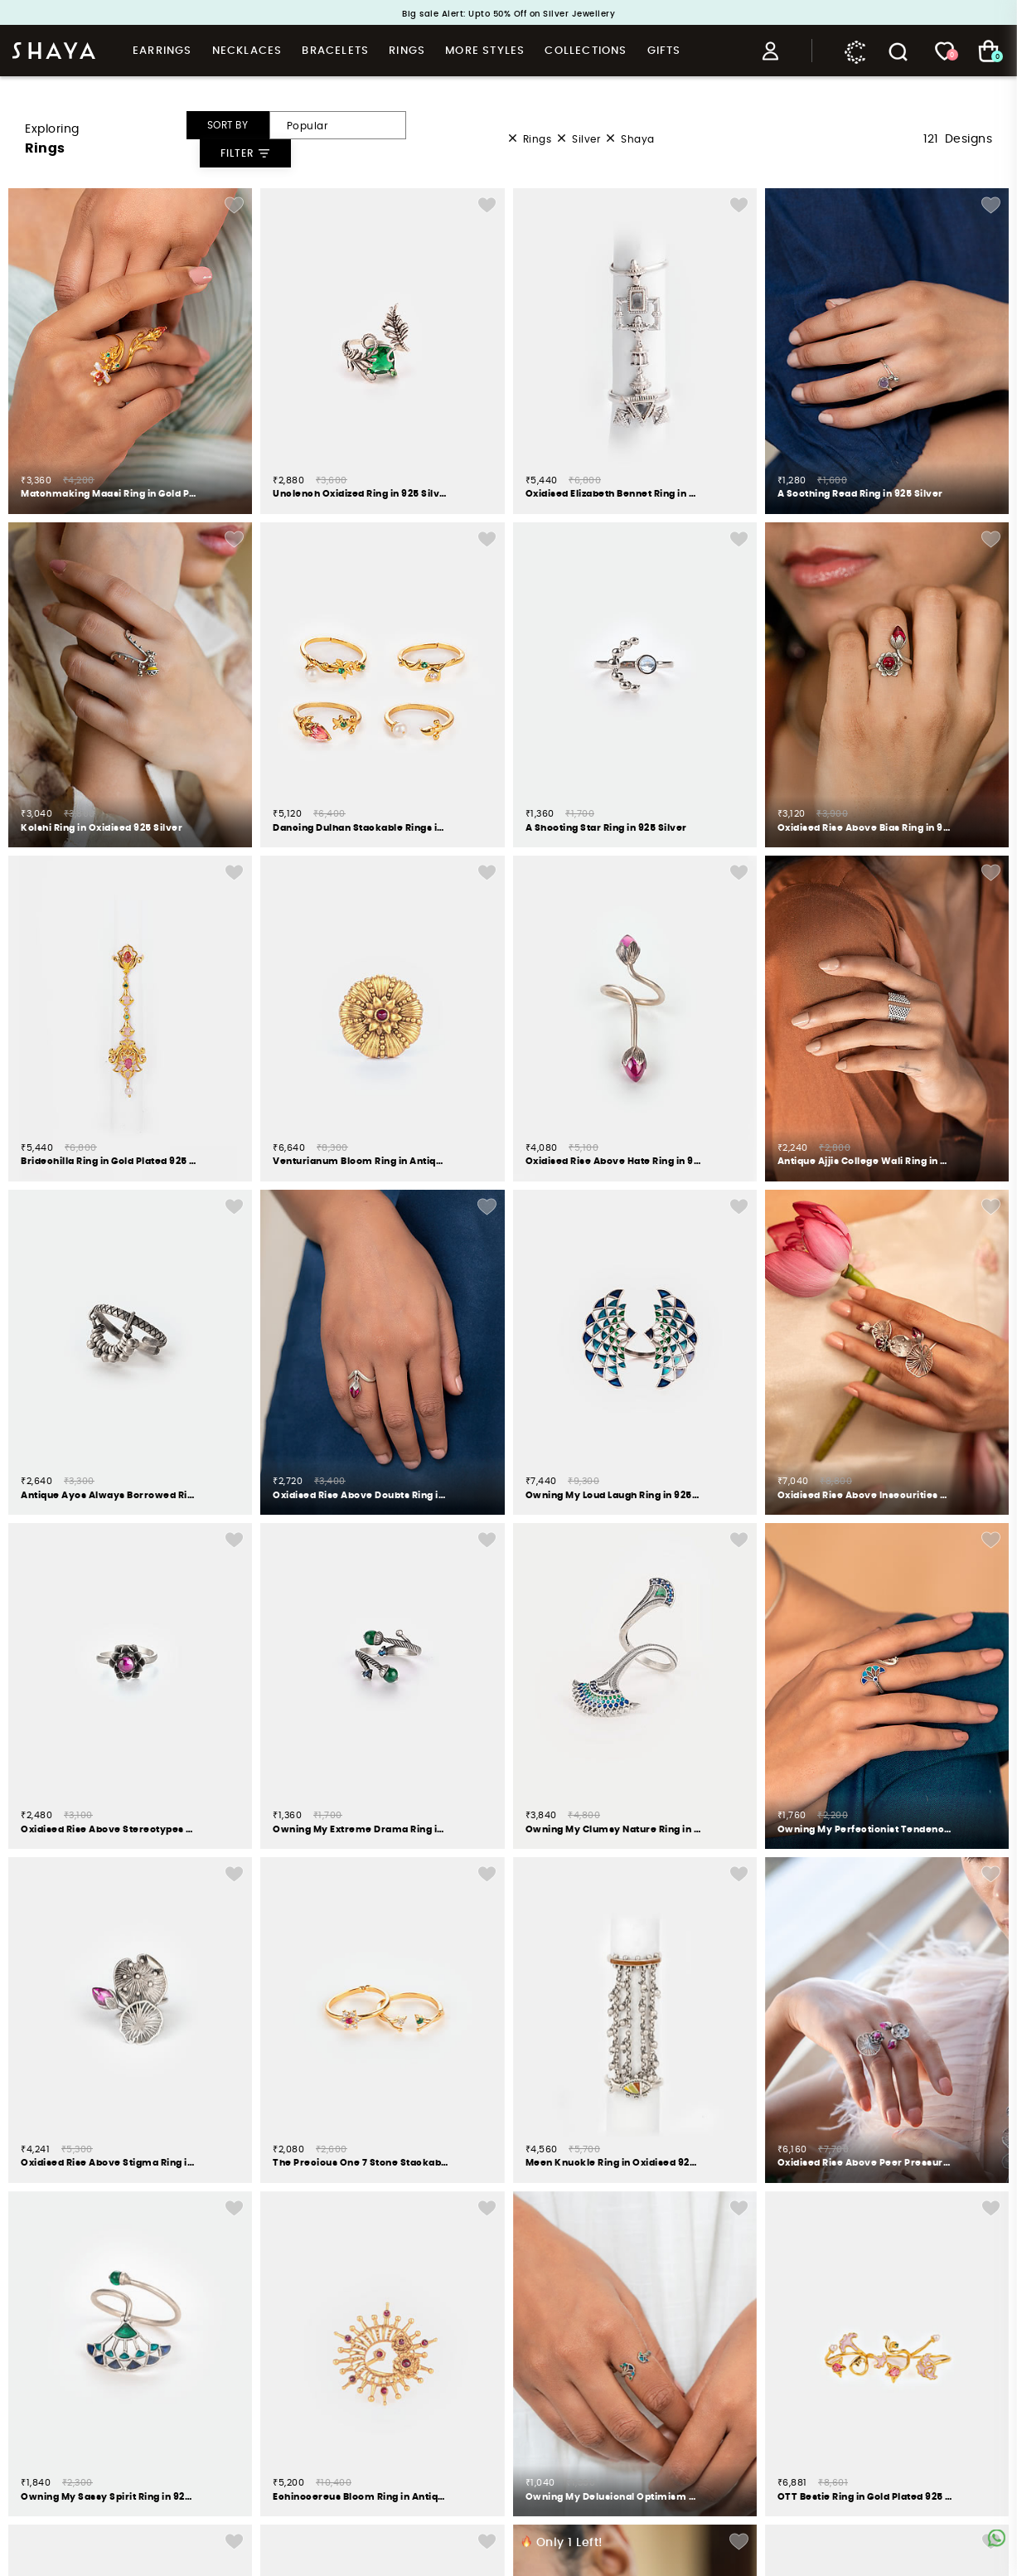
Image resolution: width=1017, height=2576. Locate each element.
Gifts (664, 51)
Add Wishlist (234, 205)
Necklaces (247, 51)
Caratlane (855, 51)
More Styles (485, 51)
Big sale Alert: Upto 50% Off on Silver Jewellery (508, 14)
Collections (586, 51)
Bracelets (335, 51)
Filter (245, 153)
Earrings (162, 51)
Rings (407, 51)
